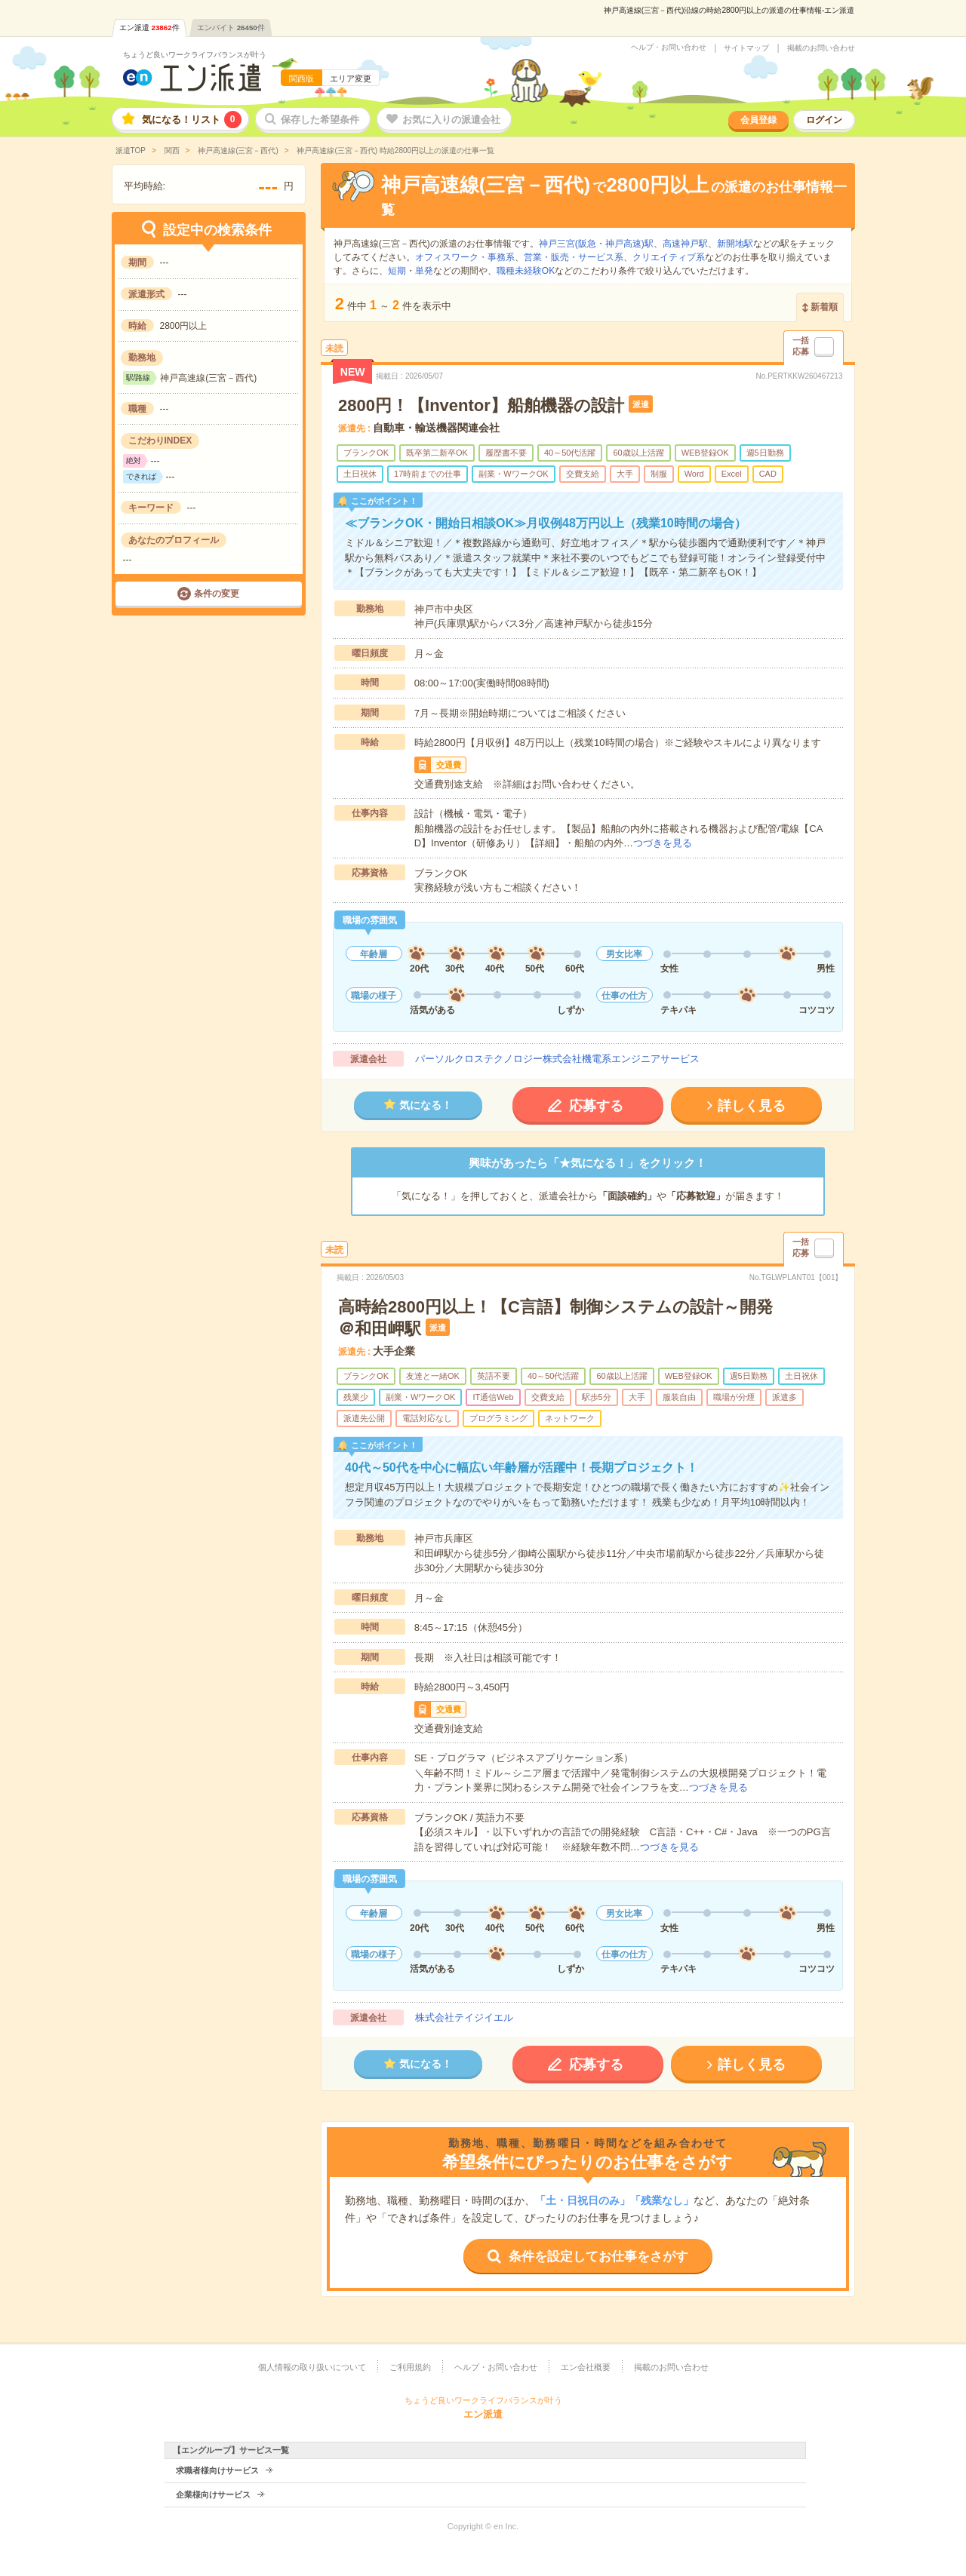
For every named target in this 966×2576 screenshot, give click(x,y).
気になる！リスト (192, 119)
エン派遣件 (149, 27)
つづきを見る (662, 843)
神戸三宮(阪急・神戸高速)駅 (596, 243)
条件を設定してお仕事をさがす (598, 2256)
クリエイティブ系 (668, 257)
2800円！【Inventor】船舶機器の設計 (481, 405)
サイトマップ (746, 48)
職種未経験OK (526, 271)
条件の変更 (216, 593)
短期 (397, 271)
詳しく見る (752, 1105)
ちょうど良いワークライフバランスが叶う (194, 55)
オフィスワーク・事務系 (465, 257)
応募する (596, 1105)
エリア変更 (350, 78)
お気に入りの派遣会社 (451, 119)
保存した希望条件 (320, 119)
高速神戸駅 (685, 243)
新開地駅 (735, 243)
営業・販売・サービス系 (573, 257)
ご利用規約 (410, 2367)
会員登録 (758, 120)
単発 (424, 271)
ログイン (824, 120)
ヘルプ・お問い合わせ (668, 47)
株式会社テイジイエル (464, 2017)
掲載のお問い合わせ (821, 48)
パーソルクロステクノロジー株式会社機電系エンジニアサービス (557, 1058)
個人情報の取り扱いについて (312, 2367)
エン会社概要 (586, 2367)
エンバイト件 (231, 27)
